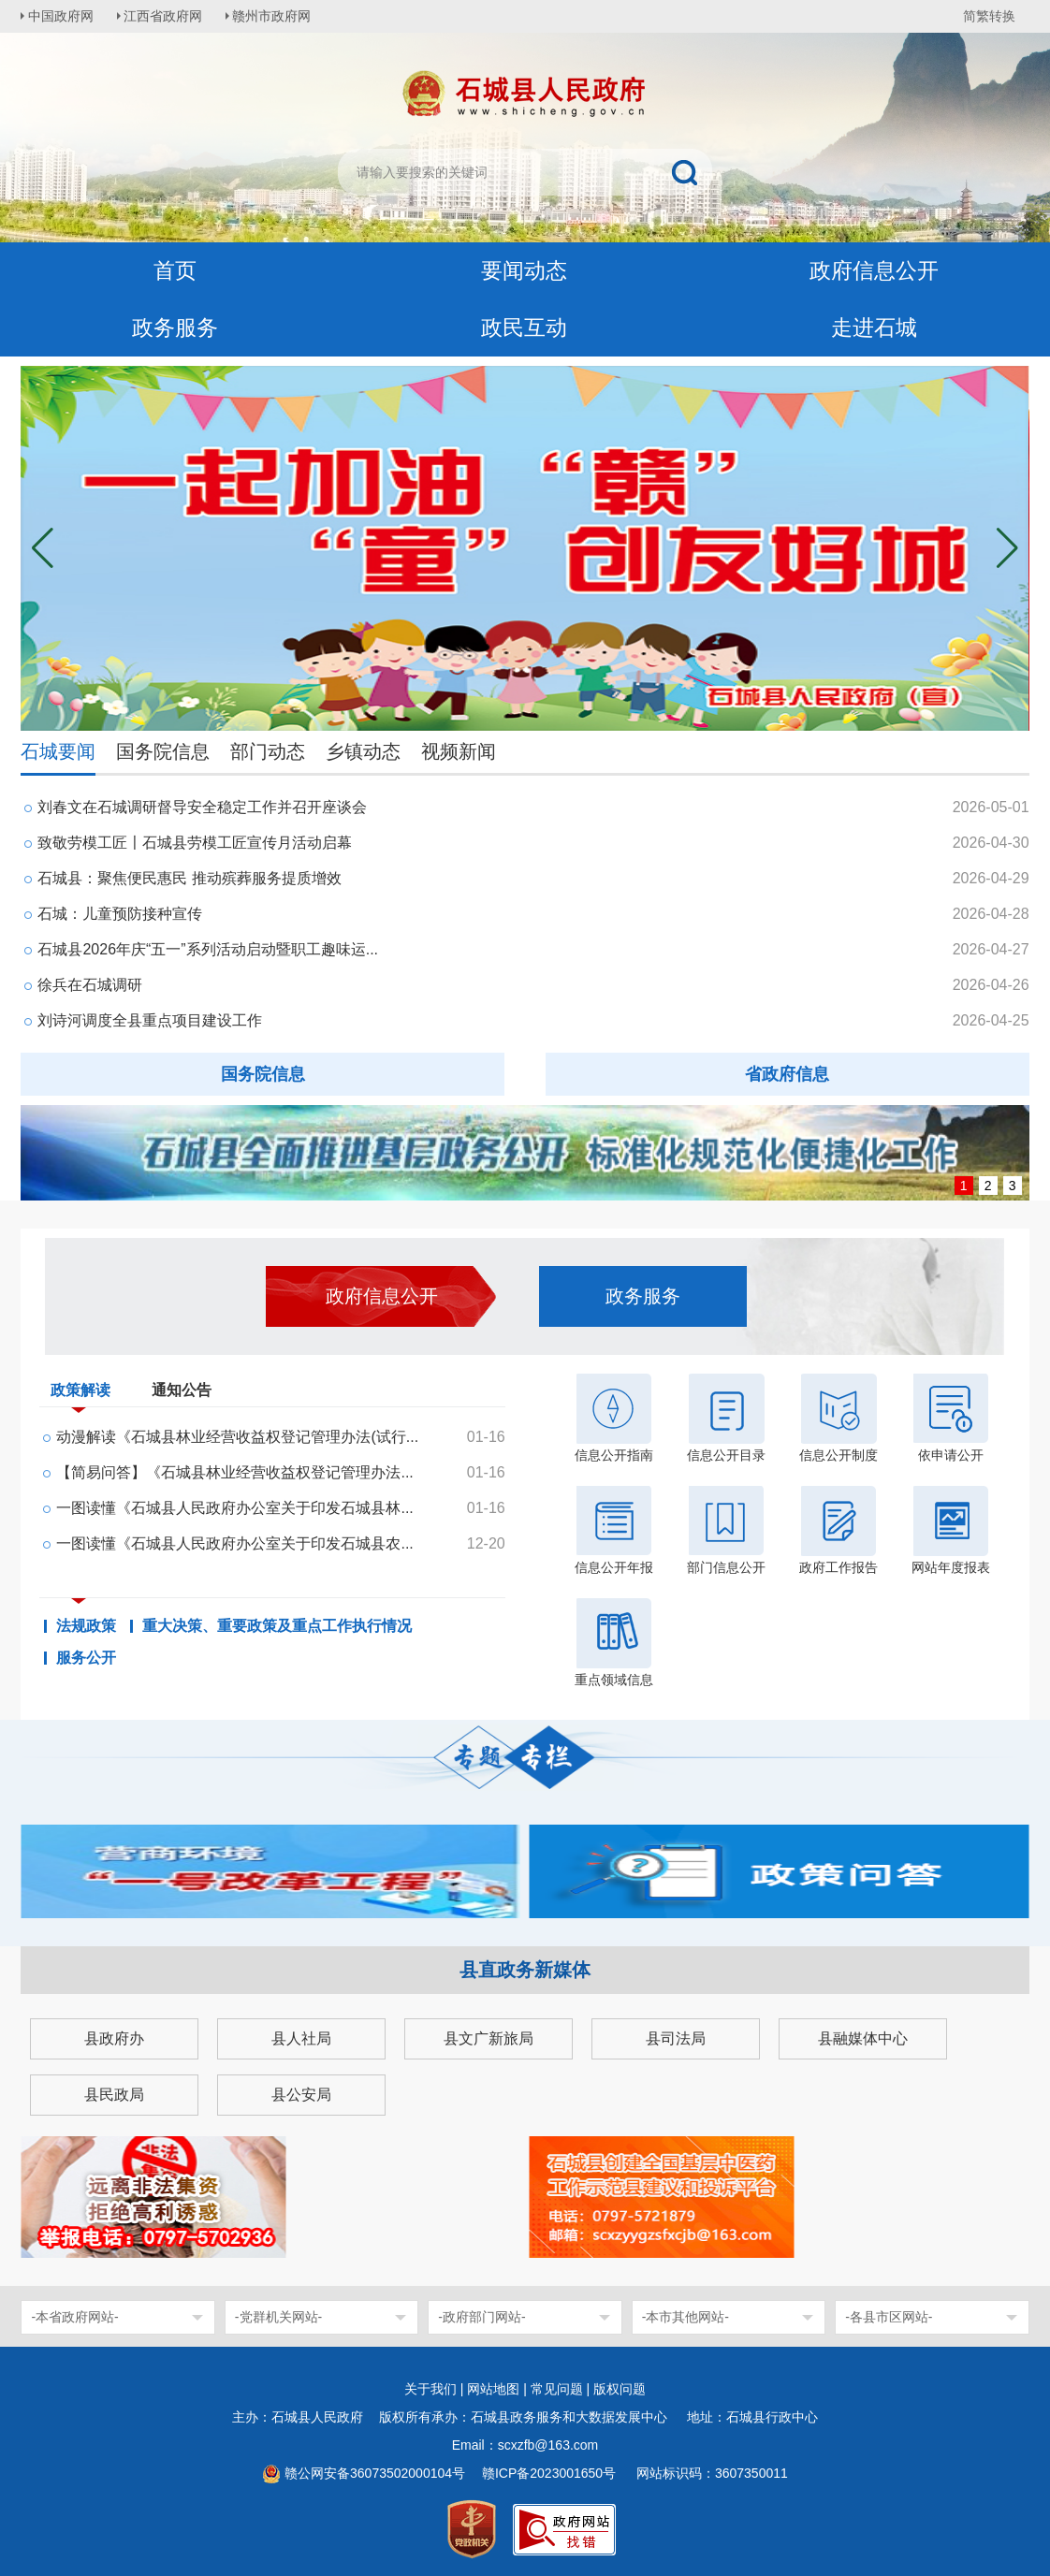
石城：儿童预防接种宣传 (119, 914)
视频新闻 (458, 751)
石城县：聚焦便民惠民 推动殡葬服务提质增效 (189, 878)
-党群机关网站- (278, 2316)
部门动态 (267, 751)
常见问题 (557, 2388)
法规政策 (86, 1626)
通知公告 (181, 1390)
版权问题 (619, 2388)
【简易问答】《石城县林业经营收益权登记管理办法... (234, 1472)
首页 (175, 271)
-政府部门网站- (481, 2316)
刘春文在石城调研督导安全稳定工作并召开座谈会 (202, 807)
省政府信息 (787, 1074)
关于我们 (430, 2388)
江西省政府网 (167, 15)
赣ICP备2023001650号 (551, 2473)
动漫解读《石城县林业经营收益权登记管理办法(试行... (237, 1437)
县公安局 (301, 2095)
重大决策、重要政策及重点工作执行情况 (277, 1626)
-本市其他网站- (685, 2316)
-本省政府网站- (74, 2316)
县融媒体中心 (863, 2038)
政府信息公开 (874, 271)
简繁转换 (989, 15)
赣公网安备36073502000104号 (374, 2473)
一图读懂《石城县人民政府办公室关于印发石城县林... (234, 1508)
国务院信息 (163, 751)
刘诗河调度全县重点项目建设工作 (149, 1020)
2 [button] (988, 1185)
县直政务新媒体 (525, 1969)
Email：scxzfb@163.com (525, 2445)
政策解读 (80, 1394)
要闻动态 (524, 271)
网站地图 (493, 2388)
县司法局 (676, 2038)
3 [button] (1012, 1185)
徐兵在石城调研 (89, 985)
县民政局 (114, 2095)
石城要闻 (58, 751)
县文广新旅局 (488, 2038)
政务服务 (175, 328)
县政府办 (114, 2038)
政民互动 (524, 328)
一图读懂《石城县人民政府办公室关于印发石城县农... (234, 1543)
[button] (1007, 548)
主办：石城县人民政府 (304, 2416)
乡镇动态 (363, 751)
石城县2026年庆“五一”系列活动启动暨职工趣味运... (207, 949)
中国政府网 (62, 15)
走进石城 (874, 328)
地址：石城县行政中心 (752, 2416)
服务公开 (86, 1658)
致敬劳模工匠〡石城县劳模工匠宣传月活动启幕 (194, 843)
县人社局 (301, 2038)
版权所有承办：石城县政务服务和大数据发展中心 (529, 2416)
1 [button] (964, 1185)
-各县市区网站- (888, 2316)
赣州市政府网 (279, 15)
